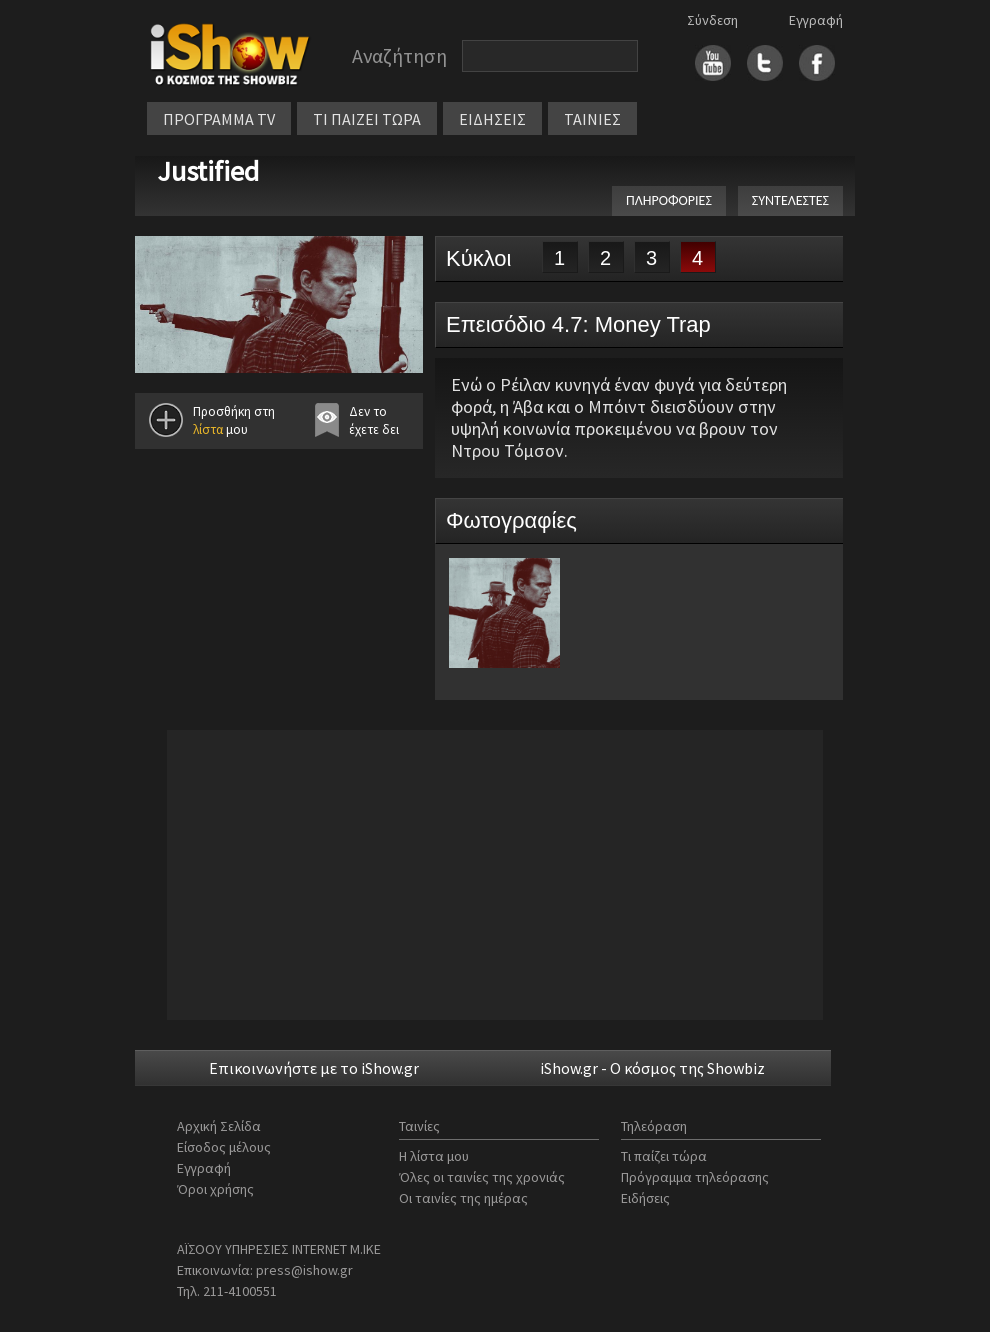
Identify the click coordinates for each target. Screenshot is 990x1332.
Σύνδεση (712, 20)
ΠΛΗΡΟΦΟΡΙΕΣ (669, 200)
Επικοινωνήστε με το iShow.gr (314, 1068)
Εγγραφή (816, 20)
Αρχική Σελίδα (219, 1126)
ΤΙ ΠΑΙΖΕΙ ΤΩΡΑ (367, 119)
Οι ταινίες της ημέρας (463, 1198)
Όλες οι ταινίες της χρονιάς (482, 1177)
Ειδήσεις (645, 1198)
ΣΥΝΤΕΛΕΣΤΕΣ (790, 200)
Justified (208, 171)
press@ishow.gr (304, 1270)
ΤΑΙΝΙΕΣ (592, 119)
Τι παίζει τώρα (664, 1156)
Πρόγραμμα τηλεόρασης (695, 1177)
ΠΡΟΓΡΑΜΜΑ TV (219, 119)
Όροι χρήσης (215, 1189)
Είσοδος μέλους (224, 1147)
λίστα (208, 429)
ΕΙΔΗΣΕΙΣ (492, 119)
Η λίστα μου (434, 1156)
